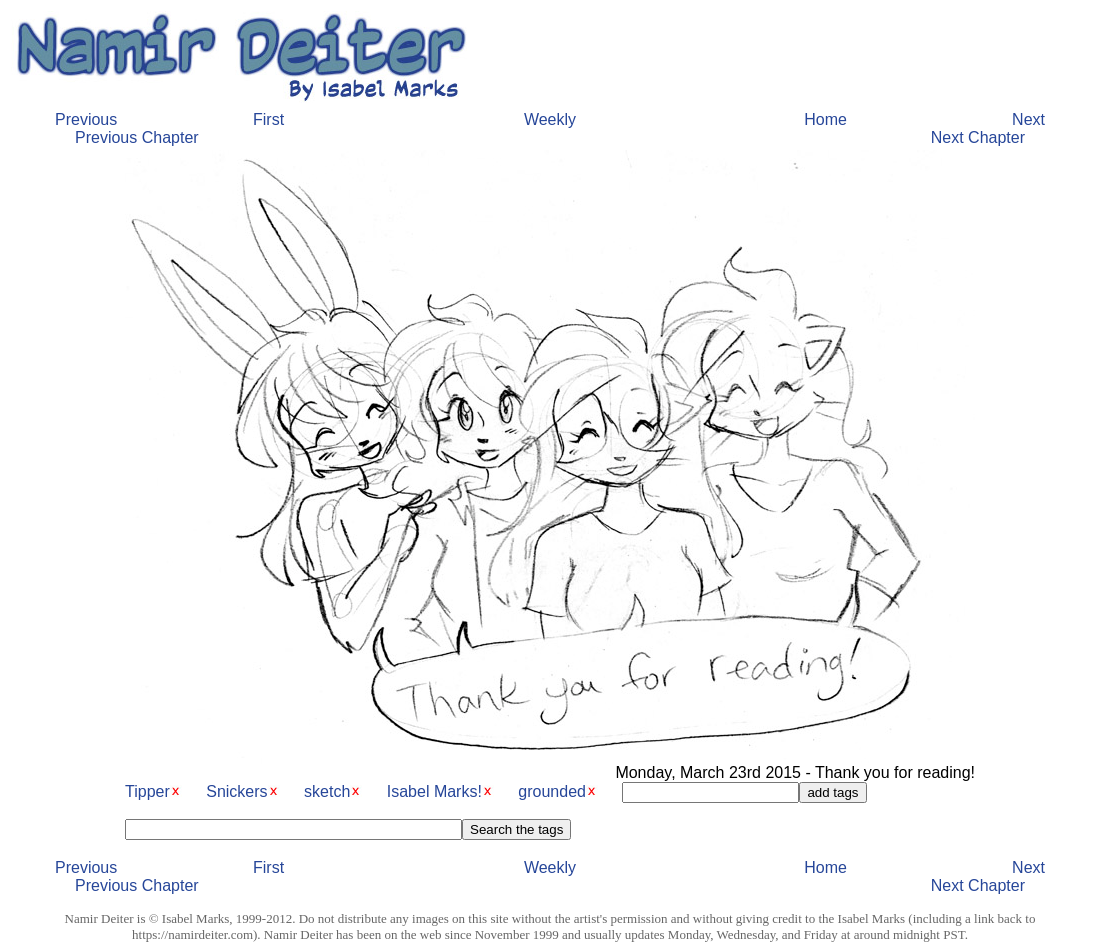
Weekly (550, 119)
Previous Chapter (137, 137)
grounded (552, 791)
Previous (86, 119)
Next (1028, 119)
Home (825, 119)
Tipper (147, 791)
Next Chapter (978, 137)
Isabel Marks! (434, 791)
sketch (327, 791)
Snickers (236, 791)
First (268, 119)
